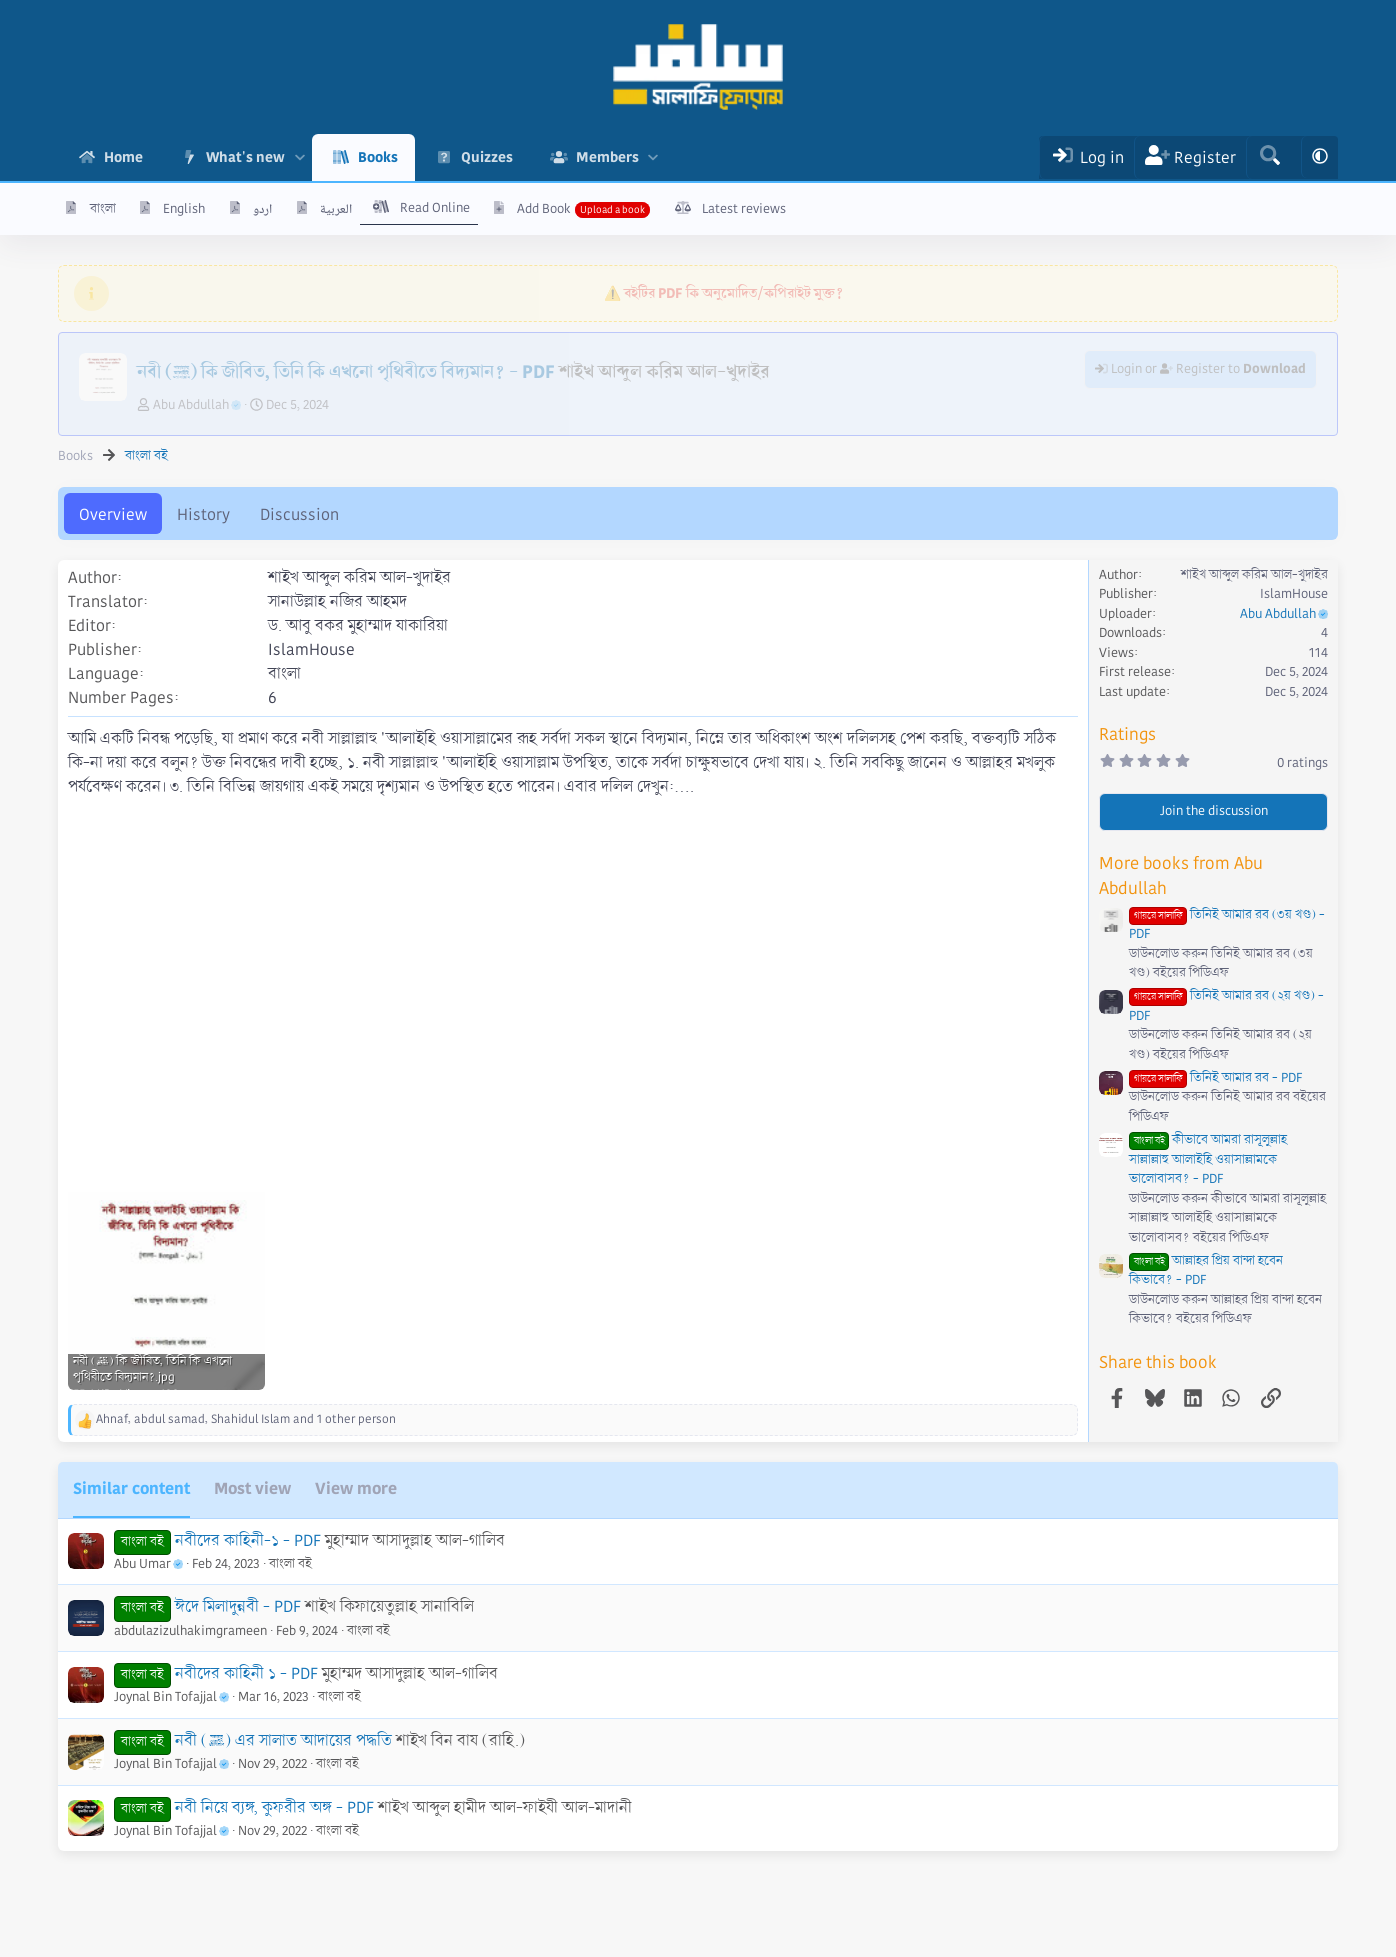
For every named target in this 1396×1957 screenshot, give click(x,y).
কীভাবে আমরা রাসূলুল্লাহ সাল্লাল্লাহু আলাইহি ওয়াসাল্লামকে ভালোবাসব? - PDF (1208, 1159)
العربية (336, 209)
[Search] (1269, 157)
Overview (113, 514)
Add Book (544, 209)
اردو (262, 209)
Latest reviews (744, 209)
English (184, 209)
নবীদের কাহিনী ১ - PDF (246, 1673)
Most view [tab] (252, 1488)
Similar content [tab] (131, 1488)
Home (123, 157)
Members (607, 157)
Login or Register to (1200, 369)
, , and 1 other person (246, 1419)
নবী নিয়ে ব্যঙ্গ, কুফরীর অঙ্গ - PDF (274, 1807)
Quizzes (487, 157)
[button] (299, 157)
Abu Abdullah (197, 405)
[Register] (1190, 157)
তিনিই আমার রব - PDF (1215, 1078)
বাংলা (103, 209)
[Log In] (1086, 157)
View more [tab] (356, 1488)
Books (378, 157)
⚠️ (723, 293)
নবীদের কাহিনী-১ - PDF (248, 1540)
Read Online (435, 208)
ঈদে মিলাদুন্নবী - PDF (238, 1606)
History (203, 514)
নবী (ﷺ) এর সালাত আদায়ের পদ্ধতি (283, 1740)
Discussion (299, 514)
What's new (245, 157)
